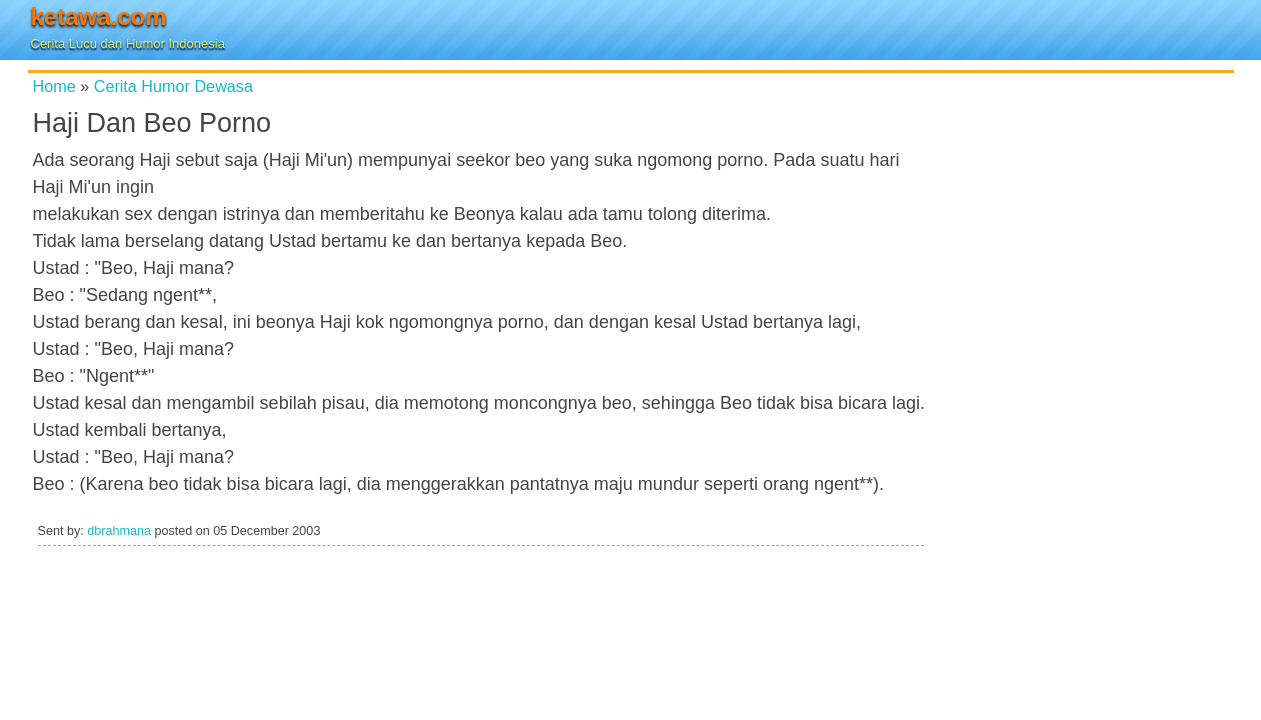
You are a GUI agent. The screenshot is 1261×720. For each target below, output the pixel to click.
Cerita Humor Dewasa (173, 86)
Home (54, 86)
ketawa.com (99, 16)
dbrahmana (119, 531)
